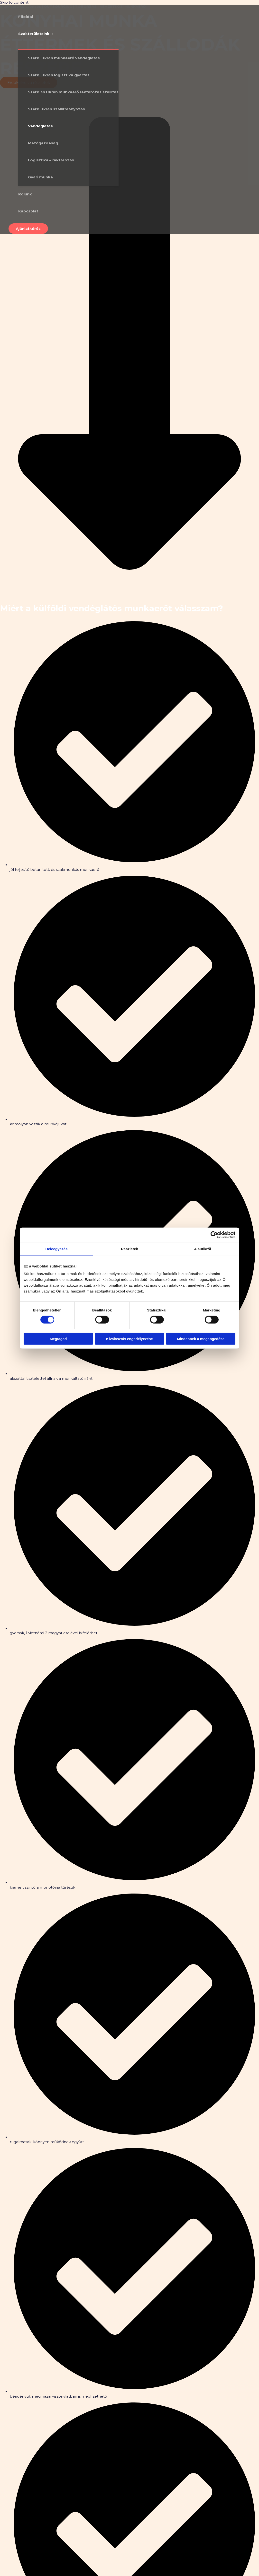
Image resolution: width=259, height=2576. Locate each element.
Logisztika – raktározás (51, 160)
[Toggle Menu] (68, 45)
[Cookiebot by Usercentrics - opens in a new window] (214, 1234)
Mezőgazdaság (43, 143)
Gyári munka (40, 177)
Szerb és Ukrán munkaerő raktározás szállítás (73, 92)
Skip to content (14, 2)
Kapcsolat (28, 211)
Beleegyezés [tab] (56, 1249)
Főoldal (25, 16)
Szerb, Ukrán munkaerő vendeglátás (64, 58)
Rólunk (25, 194)
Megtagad (58, 1339)
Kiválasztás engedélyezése (129, 1339)
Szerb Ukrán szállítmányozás (56, 109)
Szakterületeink (33, 33)
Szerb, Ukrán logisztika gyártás (59, 75)
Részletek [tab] (129, 1249)
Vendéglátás (40, 126)
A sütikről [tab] (202, 1249)
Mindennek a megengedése (200, 1339)
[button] (28, 228)
